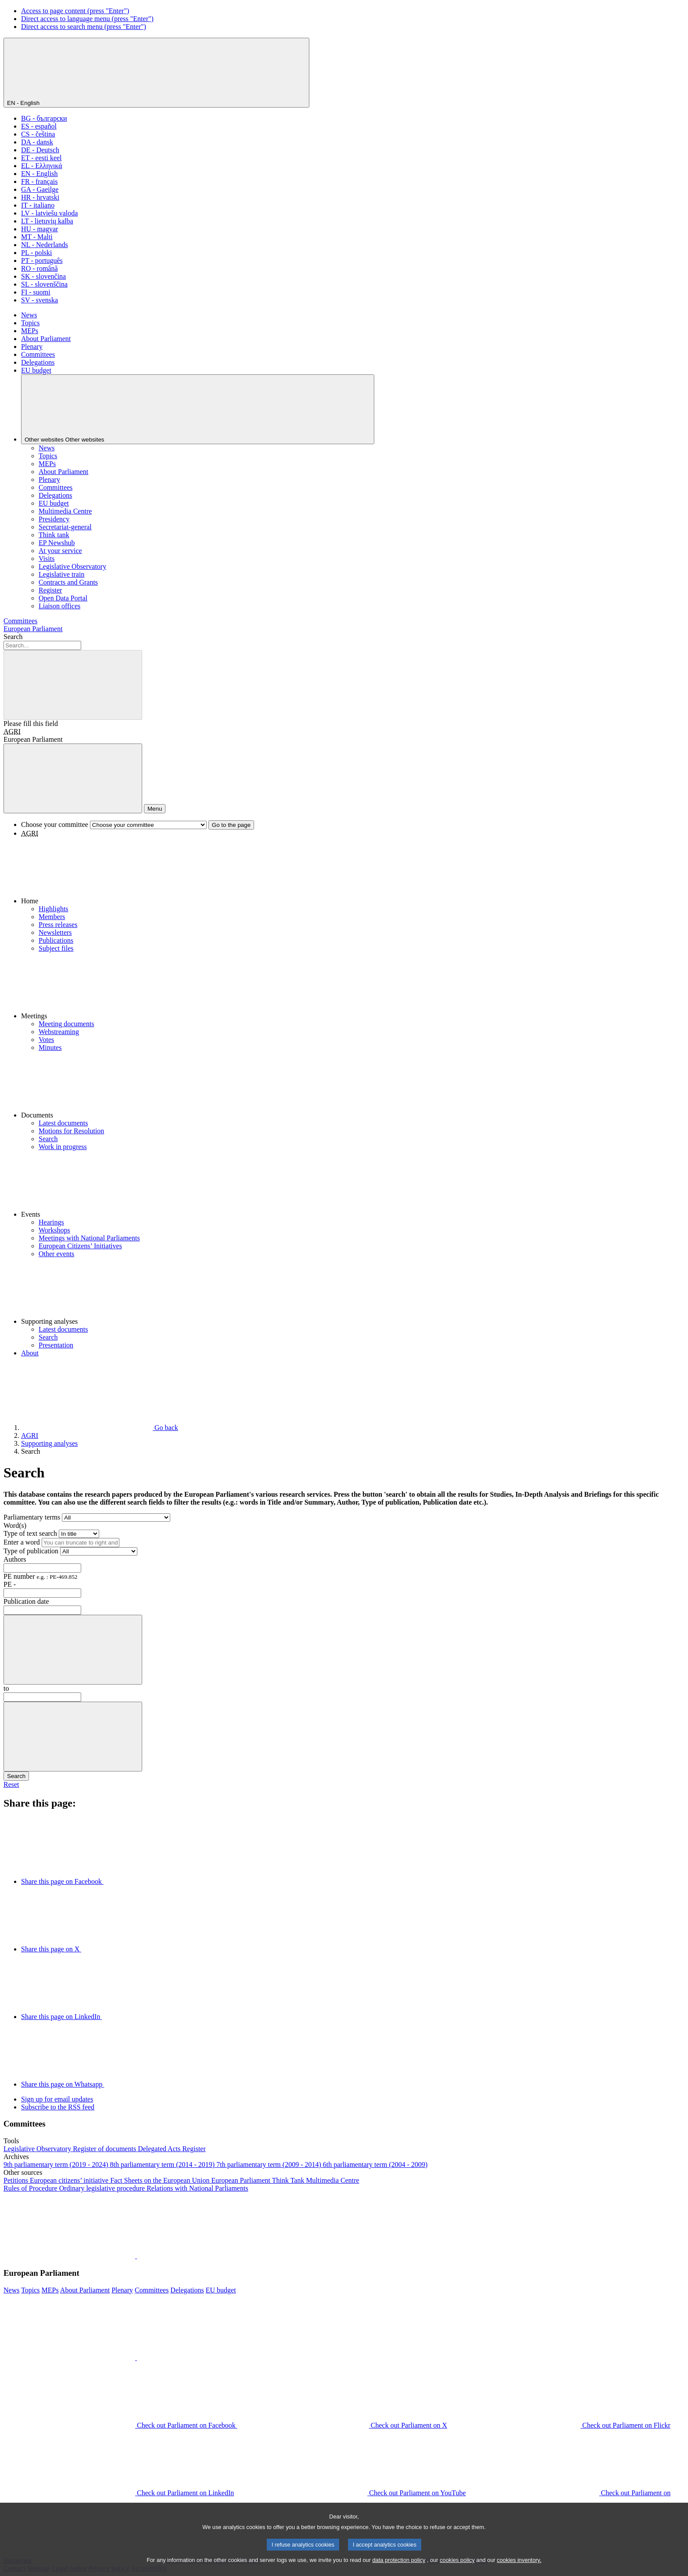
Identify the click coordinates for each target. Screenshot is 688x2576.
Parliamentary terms (32, 1517)
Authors (15, 1559)
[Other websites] (197, 409)
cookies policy (457, 2570)
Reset (11, 1784)
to (6, 1688)
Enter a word (22, 1542)
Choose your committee (54, 824)
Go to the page (231, 825)
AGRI (12, 731)
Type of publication (31, 1551)
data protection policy (398, 2570)
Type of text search (30, 1533)
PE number (40, 1576)
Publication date (26, 1601)
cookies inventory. (519, 2570)
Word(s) (15, 1525)
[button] (352, 871)
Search (13, 636)
